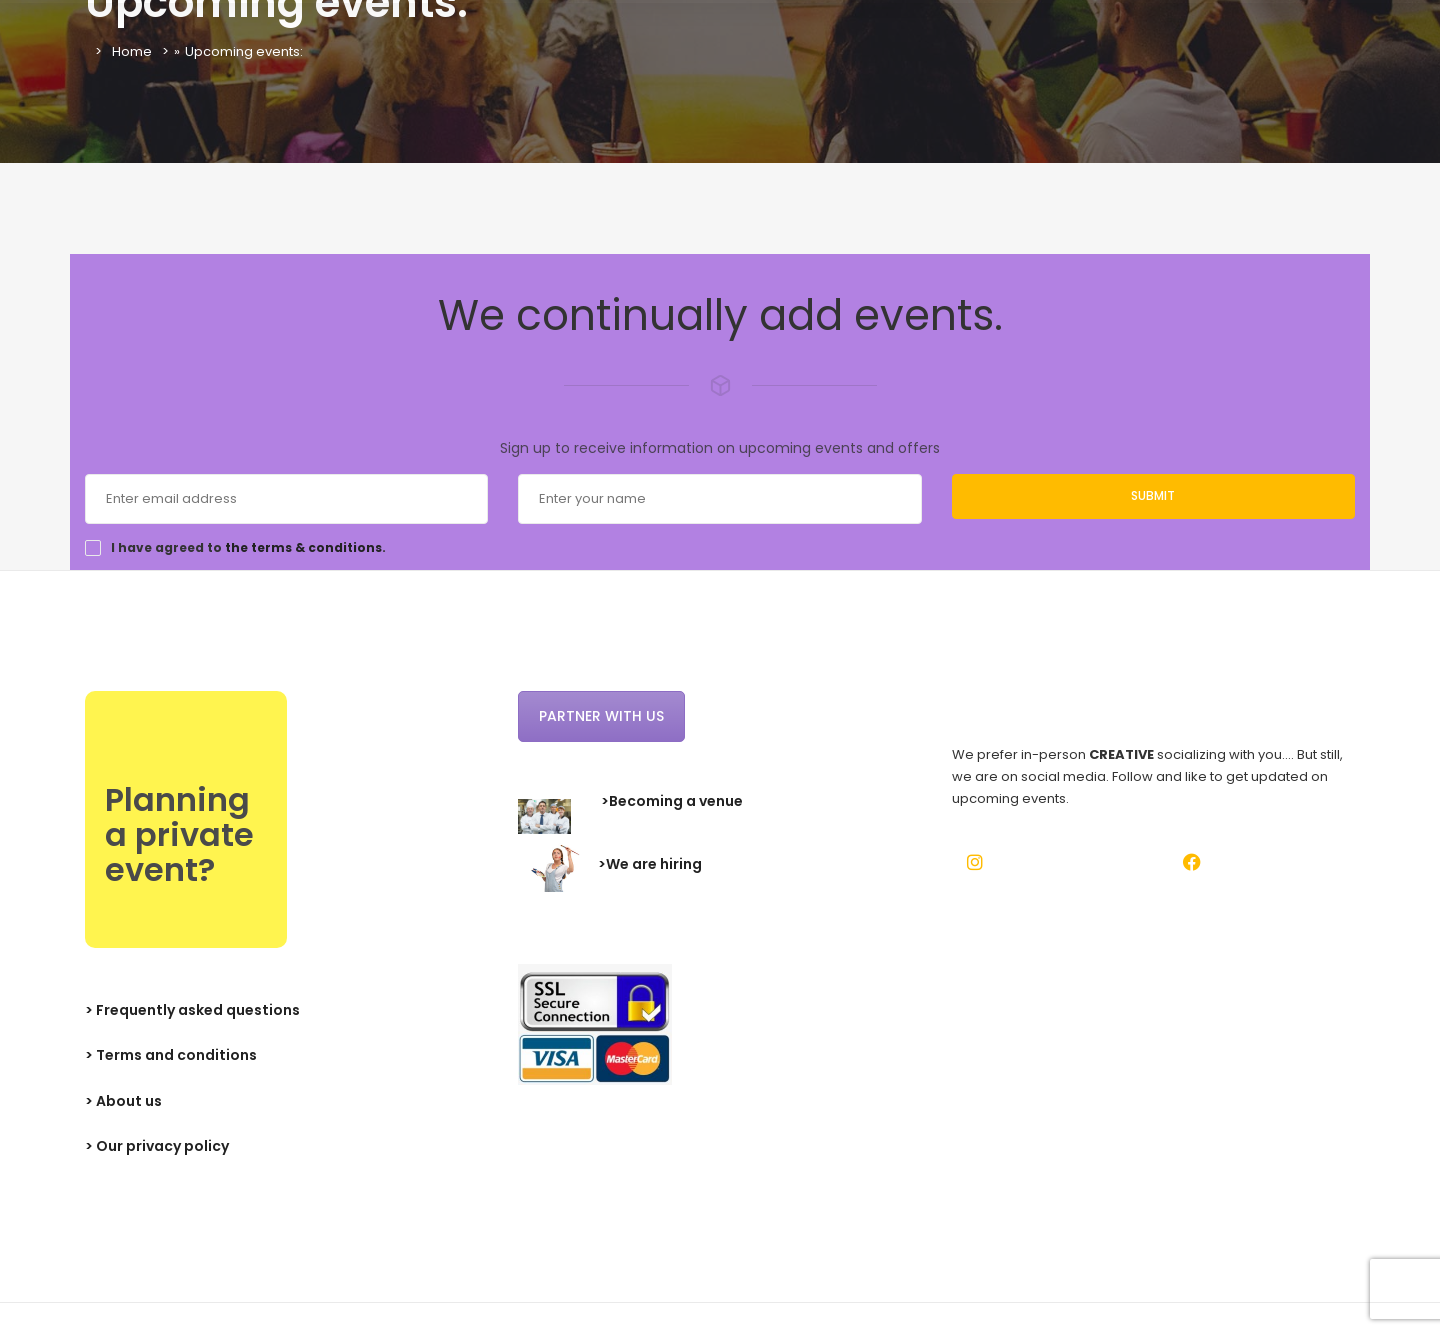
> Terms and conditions (171, 1055)
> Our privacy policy (157, 1146)
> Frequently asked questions (192, 1010)
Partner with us (601, 716)
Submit (1153, 495)
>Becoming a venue (672, 801)
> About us (123, 1101)
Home (132, 51)
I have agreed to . (248, 548)
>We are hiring (650, 864)
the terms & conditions (303, 547)
